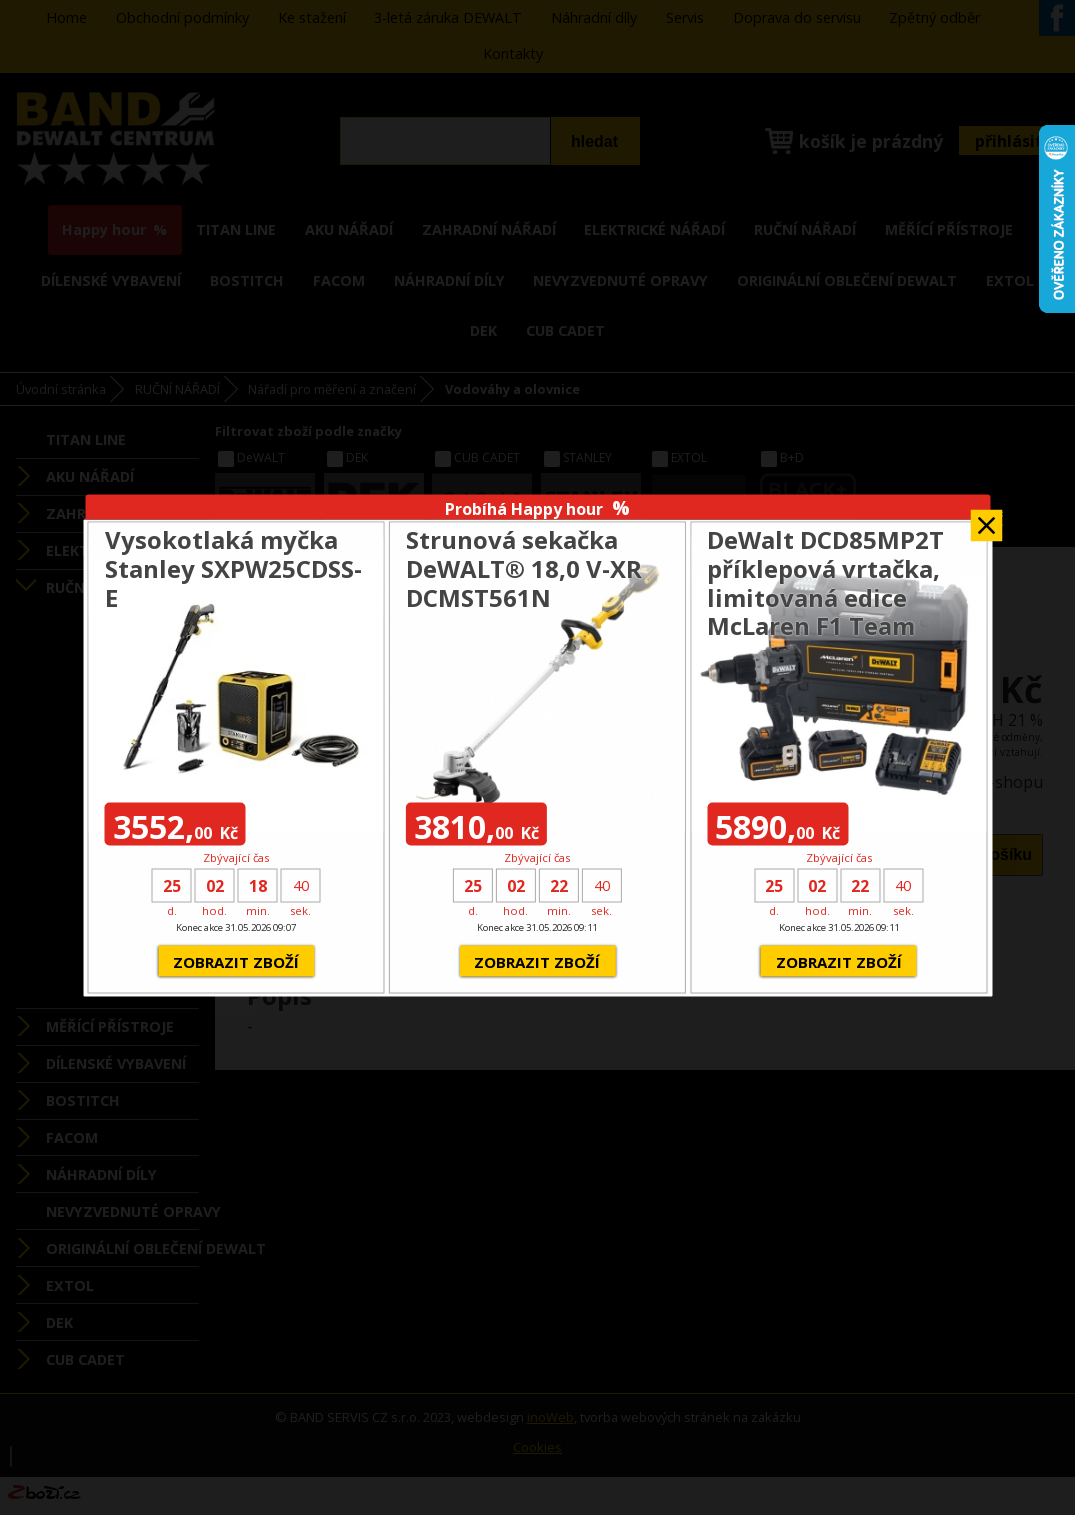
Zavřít (986, 518)
